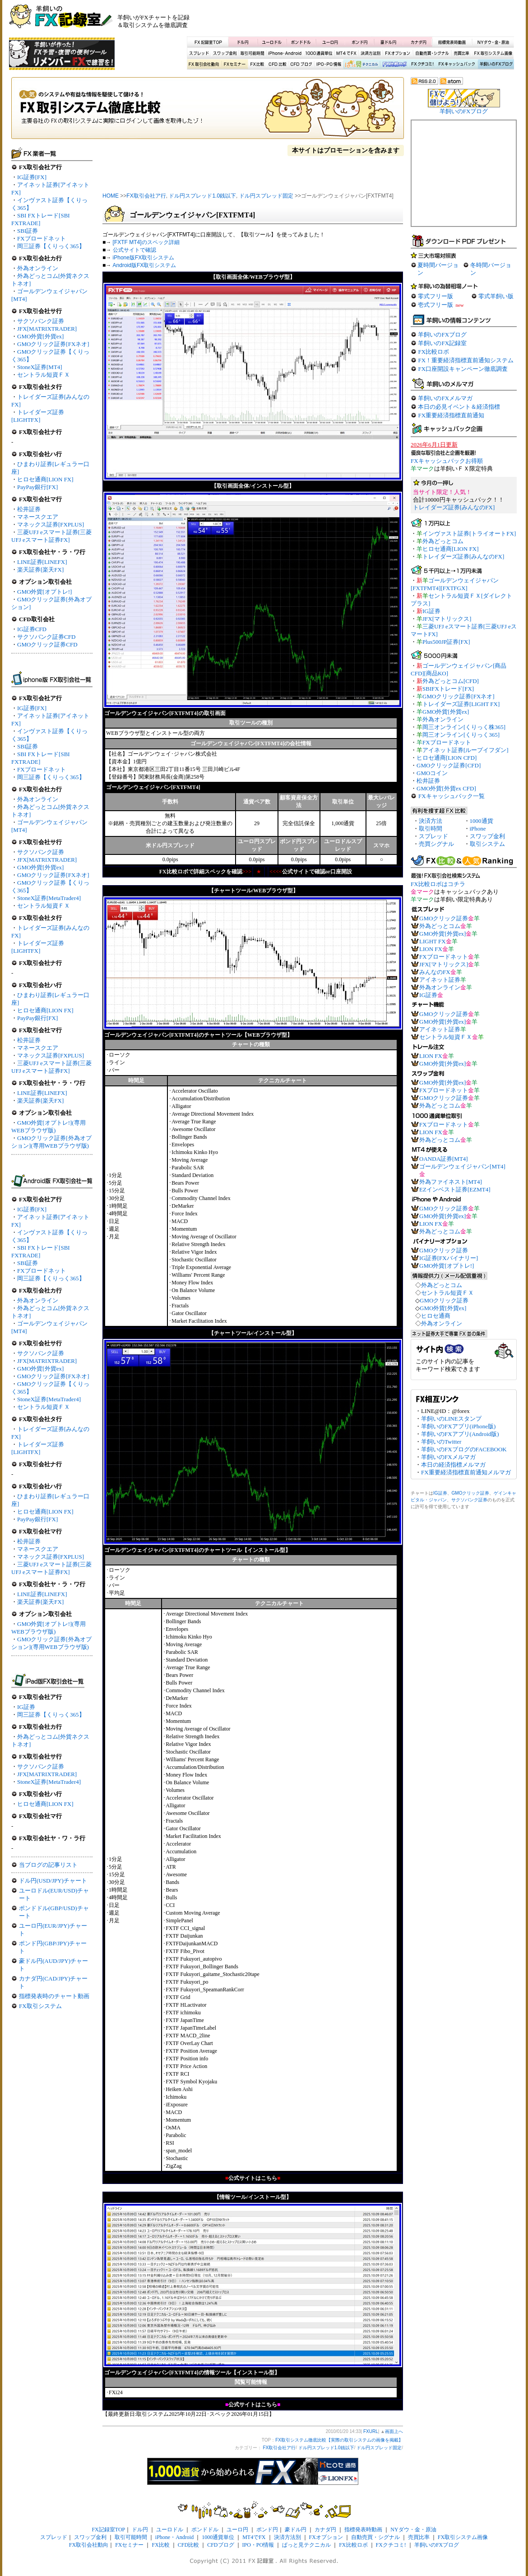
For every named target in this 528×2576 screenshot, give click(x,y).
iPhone (478, 828)
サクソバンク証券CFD (46, 636)
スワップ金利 (224, 53)
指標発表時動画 (452, 42)
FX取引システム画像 (493, 53)
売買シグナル (436, 843)
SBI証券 (27, 230)
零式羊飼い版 (496, 296)
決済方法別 (371, 53)
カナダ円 (417, 42)
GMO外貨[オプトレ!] (44, 591)
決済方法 (430, 820)
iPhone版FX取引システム (144, 257)
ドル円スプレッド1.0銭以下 (202, 196)
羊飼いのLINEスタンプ (451, 1418)
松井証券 (29, 509)
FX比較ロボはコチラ (438, 884)
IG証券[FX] (31, 177)
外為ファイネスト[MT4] (450, 1181)
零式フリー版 (435, 296)
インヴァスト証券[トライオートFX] (469, 533)
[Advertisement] (411, 20)
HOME (110, 196)
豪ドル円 (388, 42)
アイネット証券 (439, 979)
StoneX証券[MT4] (39, 367)
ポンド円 (359, 42)
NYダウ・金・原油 (493, 42)
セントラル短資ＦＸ (43, 374)
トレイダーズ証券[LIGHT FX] (461, 704)
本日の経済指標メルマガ (453, 1464)
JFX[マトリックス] (446, 618)
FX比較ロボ (394, 64)
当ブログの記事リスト (48, 1864)
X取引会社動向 (204, 64)
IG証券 (26, 1706)
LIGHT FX (432, 941)
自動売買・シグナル (431, 53)
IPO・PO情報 (327, 64)
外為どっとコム (442, 541)
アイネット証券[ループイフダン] (465, 750)
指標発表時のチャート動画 (54, 1996)
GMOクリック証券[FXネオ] (53, 344)
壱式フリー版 (435, 304)
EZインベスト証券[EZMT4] (454, 1189)
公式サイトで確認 (134, 250)
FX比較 (256, 64)
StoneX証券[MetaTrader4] (49, 898)
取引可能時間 (252, 53)
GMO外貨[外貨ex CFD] (446, 788)
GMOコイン (432, 773)
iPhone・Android (285, 53)
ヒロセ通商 (435, 1315)
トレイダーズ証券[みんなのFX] (454, 507)
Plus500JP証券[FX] (446, 641)
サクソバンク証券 (40, 321)
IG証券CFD (31, 629)
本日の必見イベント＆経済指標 (459, 406)
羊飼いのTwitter (441, 1441)
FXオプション (397, 53)
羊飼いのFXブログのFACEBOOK (464, 1449)
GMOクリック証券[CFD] (449, 765)
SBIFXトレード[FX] (448, 688)
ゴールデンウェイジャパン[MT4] (462, 1166)
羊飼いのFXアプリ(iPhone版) (458, 1426)
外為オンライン (37, 268)
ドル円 (243, 42)
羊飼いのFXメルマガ (445, 398)
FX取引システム (40, 2006)
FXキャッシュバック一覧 (451, 796)
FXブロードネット (41, 238)
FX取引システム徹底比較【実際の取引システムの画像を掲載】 (207, 111)
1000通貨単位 (319, 53)
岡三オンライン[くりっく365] (461, 734)
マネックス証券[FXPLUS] (50, 524)
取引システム (487, 843)
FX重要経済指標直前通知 (451, 415)
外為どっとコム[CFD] (450, 681)
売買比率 (461, 53)
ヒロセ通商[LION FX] (45, 479)
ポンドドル (301, 42)
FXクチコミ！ (422, 64)
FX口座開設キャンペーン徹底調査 (463, 368)
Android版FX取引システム (144, 265)
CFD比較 (276, 64)
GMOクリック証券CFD (47, 644)
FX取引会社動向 (88, 2545)
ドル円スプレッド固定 (266, 196)
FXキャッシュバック (456, 64)
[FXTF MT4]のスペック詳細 (146, 242)
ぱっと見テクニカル (360, 64)
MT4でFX (347, 53)
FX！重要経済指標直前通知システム (466, 360)
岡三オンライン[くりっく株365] (463, 727)
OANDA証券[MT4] (443, 1158)
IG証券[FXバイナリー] (448, 1258)
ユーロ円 (330, 42)
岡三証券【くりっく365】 (51, 246)
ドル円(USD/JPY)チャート (53, 1880)
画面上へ (394, 2431)
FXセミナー (234, 64)
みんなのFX (434, 972)
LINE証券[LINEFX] (42, 562)
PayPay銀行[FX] (37, 487)
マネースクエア (37, 516)
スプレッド (199, 53)
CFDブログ (301, 64)
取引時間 (430, 828)
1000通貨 (481, 820)
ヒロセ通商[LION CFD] (447, 757)
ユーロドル (272, 42)
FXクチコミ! (391, 2545)
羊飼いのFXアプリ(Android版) (460, 1434)
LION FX (430, 949)
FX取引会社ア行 (146, 196)
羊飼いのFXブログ (495, 64)
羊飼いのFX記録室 (442, 343)
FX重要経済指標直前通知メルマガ (466, 1472)
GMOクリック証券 (443, 918)
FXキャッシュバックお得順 (447, 460)
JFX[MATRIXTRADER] (47, 328)
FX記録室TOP (207, 42)
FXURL (370, 2431)
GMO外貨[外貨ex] (40, 336)
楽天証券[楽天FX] (40, 569)
